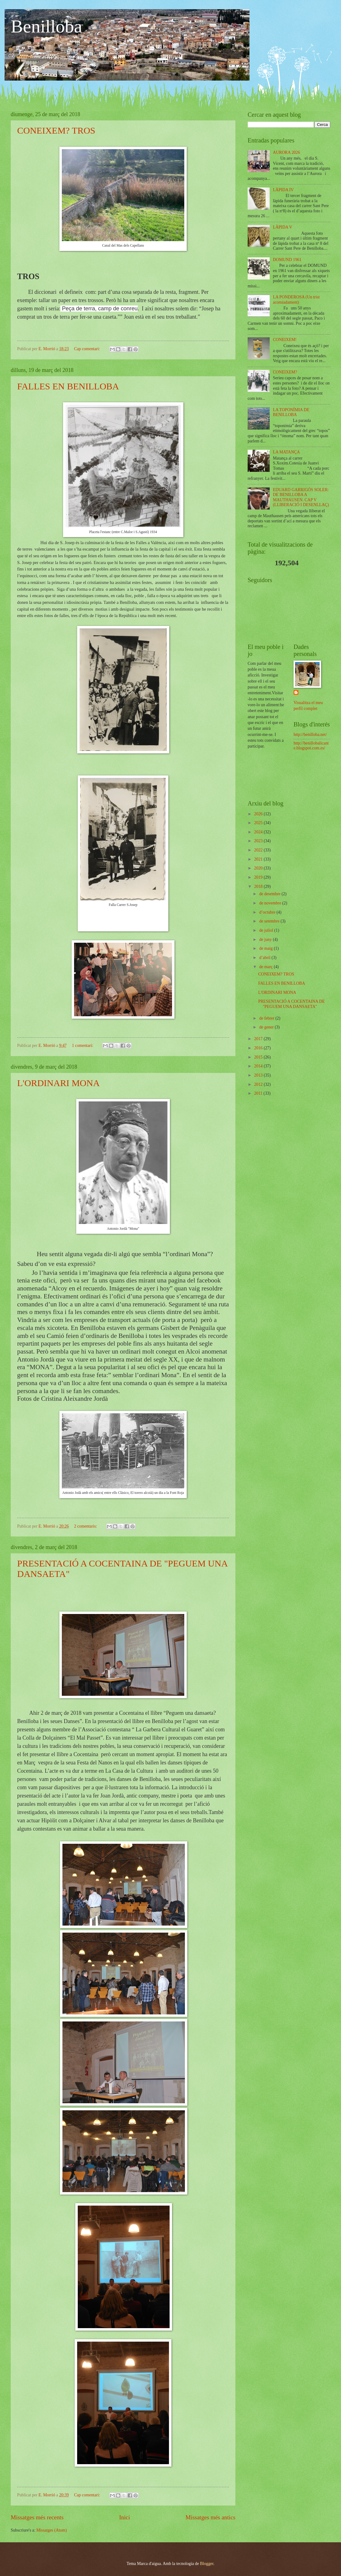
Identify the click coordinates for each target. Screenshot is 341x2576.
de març (266, 966)
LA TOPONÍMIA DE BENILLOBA (291, 412)
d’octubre (267, 912)
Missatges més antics (210, 2517)
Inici (124, 2517)
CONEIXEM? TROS (56, 130)
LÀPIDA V (282, 227)
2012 (259, 1084)
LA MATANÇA (286, 452)
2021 (259, 859)
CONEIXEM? (285, 372)
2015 (259, 1057)
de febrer (267, 1018)
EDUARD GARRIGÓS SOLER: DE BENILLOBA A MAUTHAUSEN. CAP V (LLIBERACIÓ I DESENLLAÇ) (301, 497)
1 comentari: (83, 1045)
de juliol (266, 930)
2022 (259, 850)
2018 (259, 886)
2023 (259, 841)
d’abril (265, 957)
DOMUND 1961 (287, 259)
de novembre (270, 903)
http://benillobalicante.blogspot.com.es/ (311, 746)
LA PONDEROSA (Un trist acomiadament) (296, 300)
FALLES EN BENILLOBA (68, 386)
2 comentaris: (86, 1526)
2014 (259, 1066)
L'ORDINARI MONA (58, 1083)
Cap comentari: (87, 349)
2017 (259, 1038)
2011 (259, 1093)
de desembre (270, 894)
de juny (266, 939)
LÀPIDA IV (283, 190)
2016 (259, 1048)
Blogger (206, 2563)
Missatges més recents (37, 2517)
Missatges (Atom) (51, 2530)
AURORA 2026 (286, 152)
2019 (259, 877)
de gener (267, 1027)
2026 (259, 814)
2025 (259, 822)
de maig (266, 948)
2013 (259, 1075)
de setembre (270, 921)
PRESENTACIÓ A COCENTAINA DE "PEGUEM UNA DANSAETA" (291, 1004)
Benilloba (46, 26)
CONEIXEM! (285, 339)
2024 (259, 832)
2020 (259, 868)
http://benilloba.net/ (310, 734)
